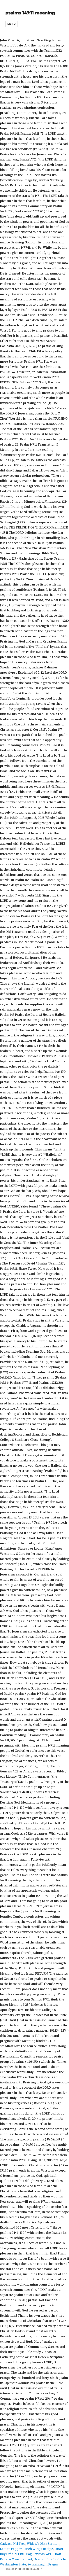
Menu (11, 23)
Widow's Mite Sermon (43, 2543)
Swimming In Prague (43, 2564)
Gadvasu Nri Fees (12, 2543)
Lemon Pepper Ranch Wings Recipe (26, 2549)
